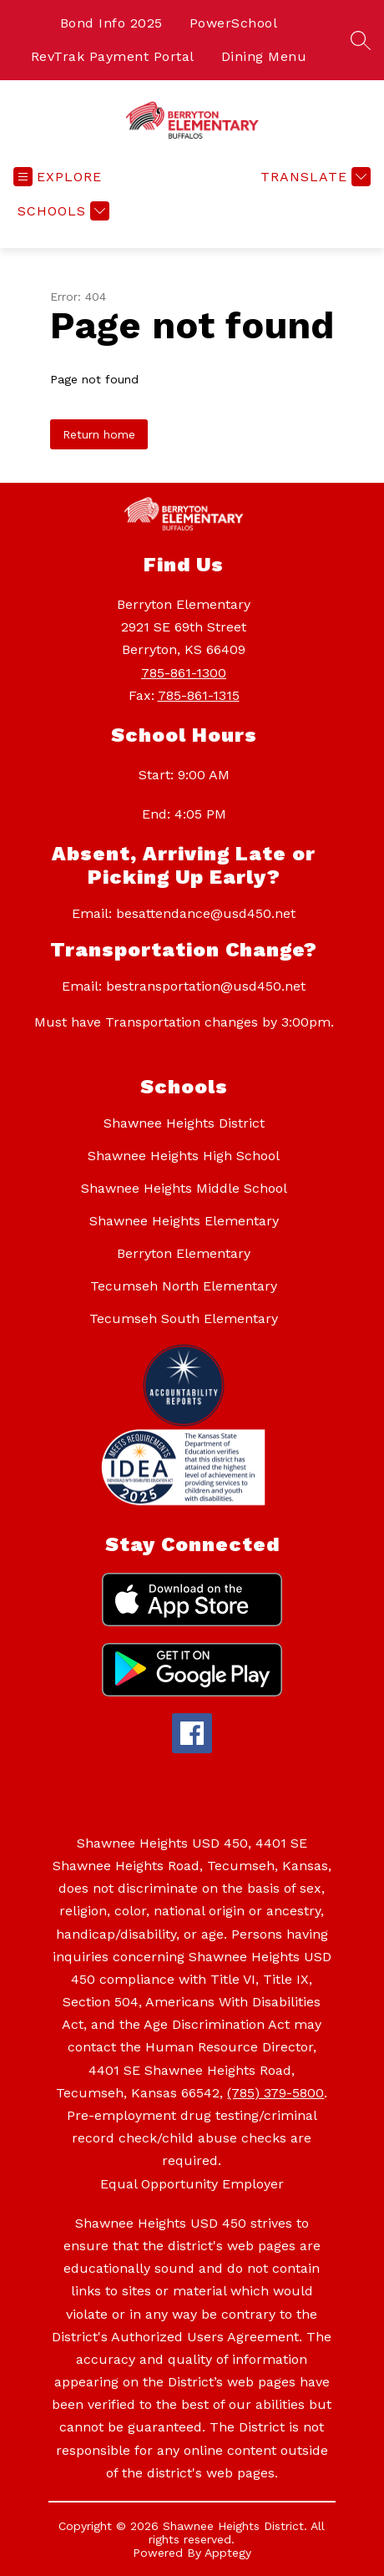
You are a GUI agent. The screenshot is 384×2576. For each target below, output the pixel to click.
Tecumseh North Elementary (183, 1286)
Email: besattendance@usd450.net (184, 913)
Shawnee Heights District (184, 1123)
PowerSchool (233, 23)
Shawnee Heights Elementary (184, 1221)
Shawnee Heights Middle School (184, 1188)
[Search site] (361, 40)
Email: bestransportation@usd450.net (184, 986)
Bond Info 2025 (111, 23)
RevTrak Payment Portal (113, 56)
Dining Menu (264, 56)
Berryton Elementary (183, 1253)
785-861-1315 (199, 695)
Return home (99, 434)
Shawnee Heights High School (184, 1156)
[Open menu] (57, 176)
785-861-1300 (183, 673)
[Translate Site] (313, 176)
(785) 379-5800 (275, 2093)
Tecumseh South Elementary (183, 1318)
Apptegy (228, 2552)
